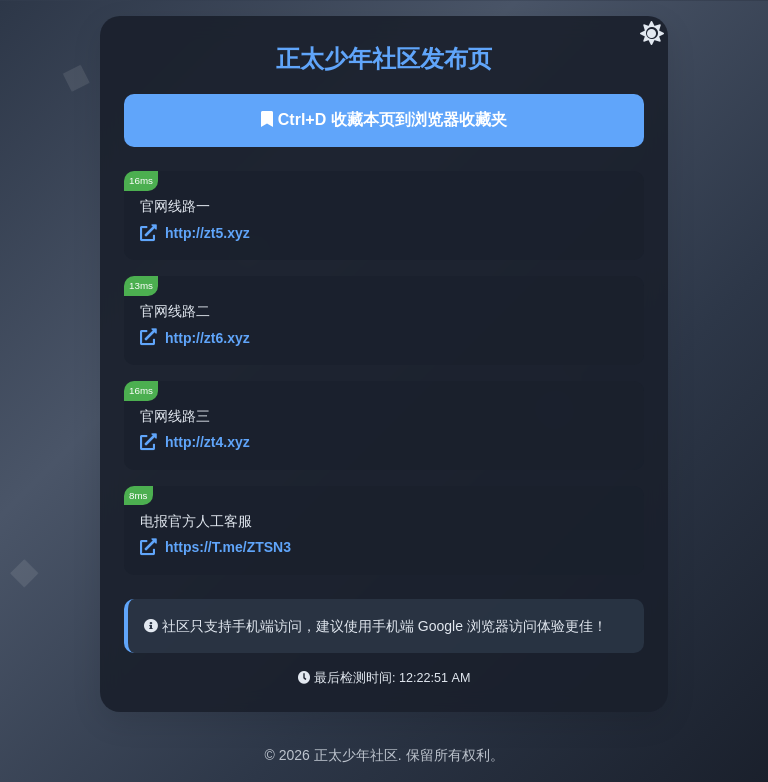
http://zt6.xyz (195, 337)
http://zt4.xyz (195, 442)
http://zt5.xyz (195, 233)
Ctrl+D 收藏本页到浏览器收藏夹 (383, 119)
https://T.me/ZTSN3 (215, 547)
